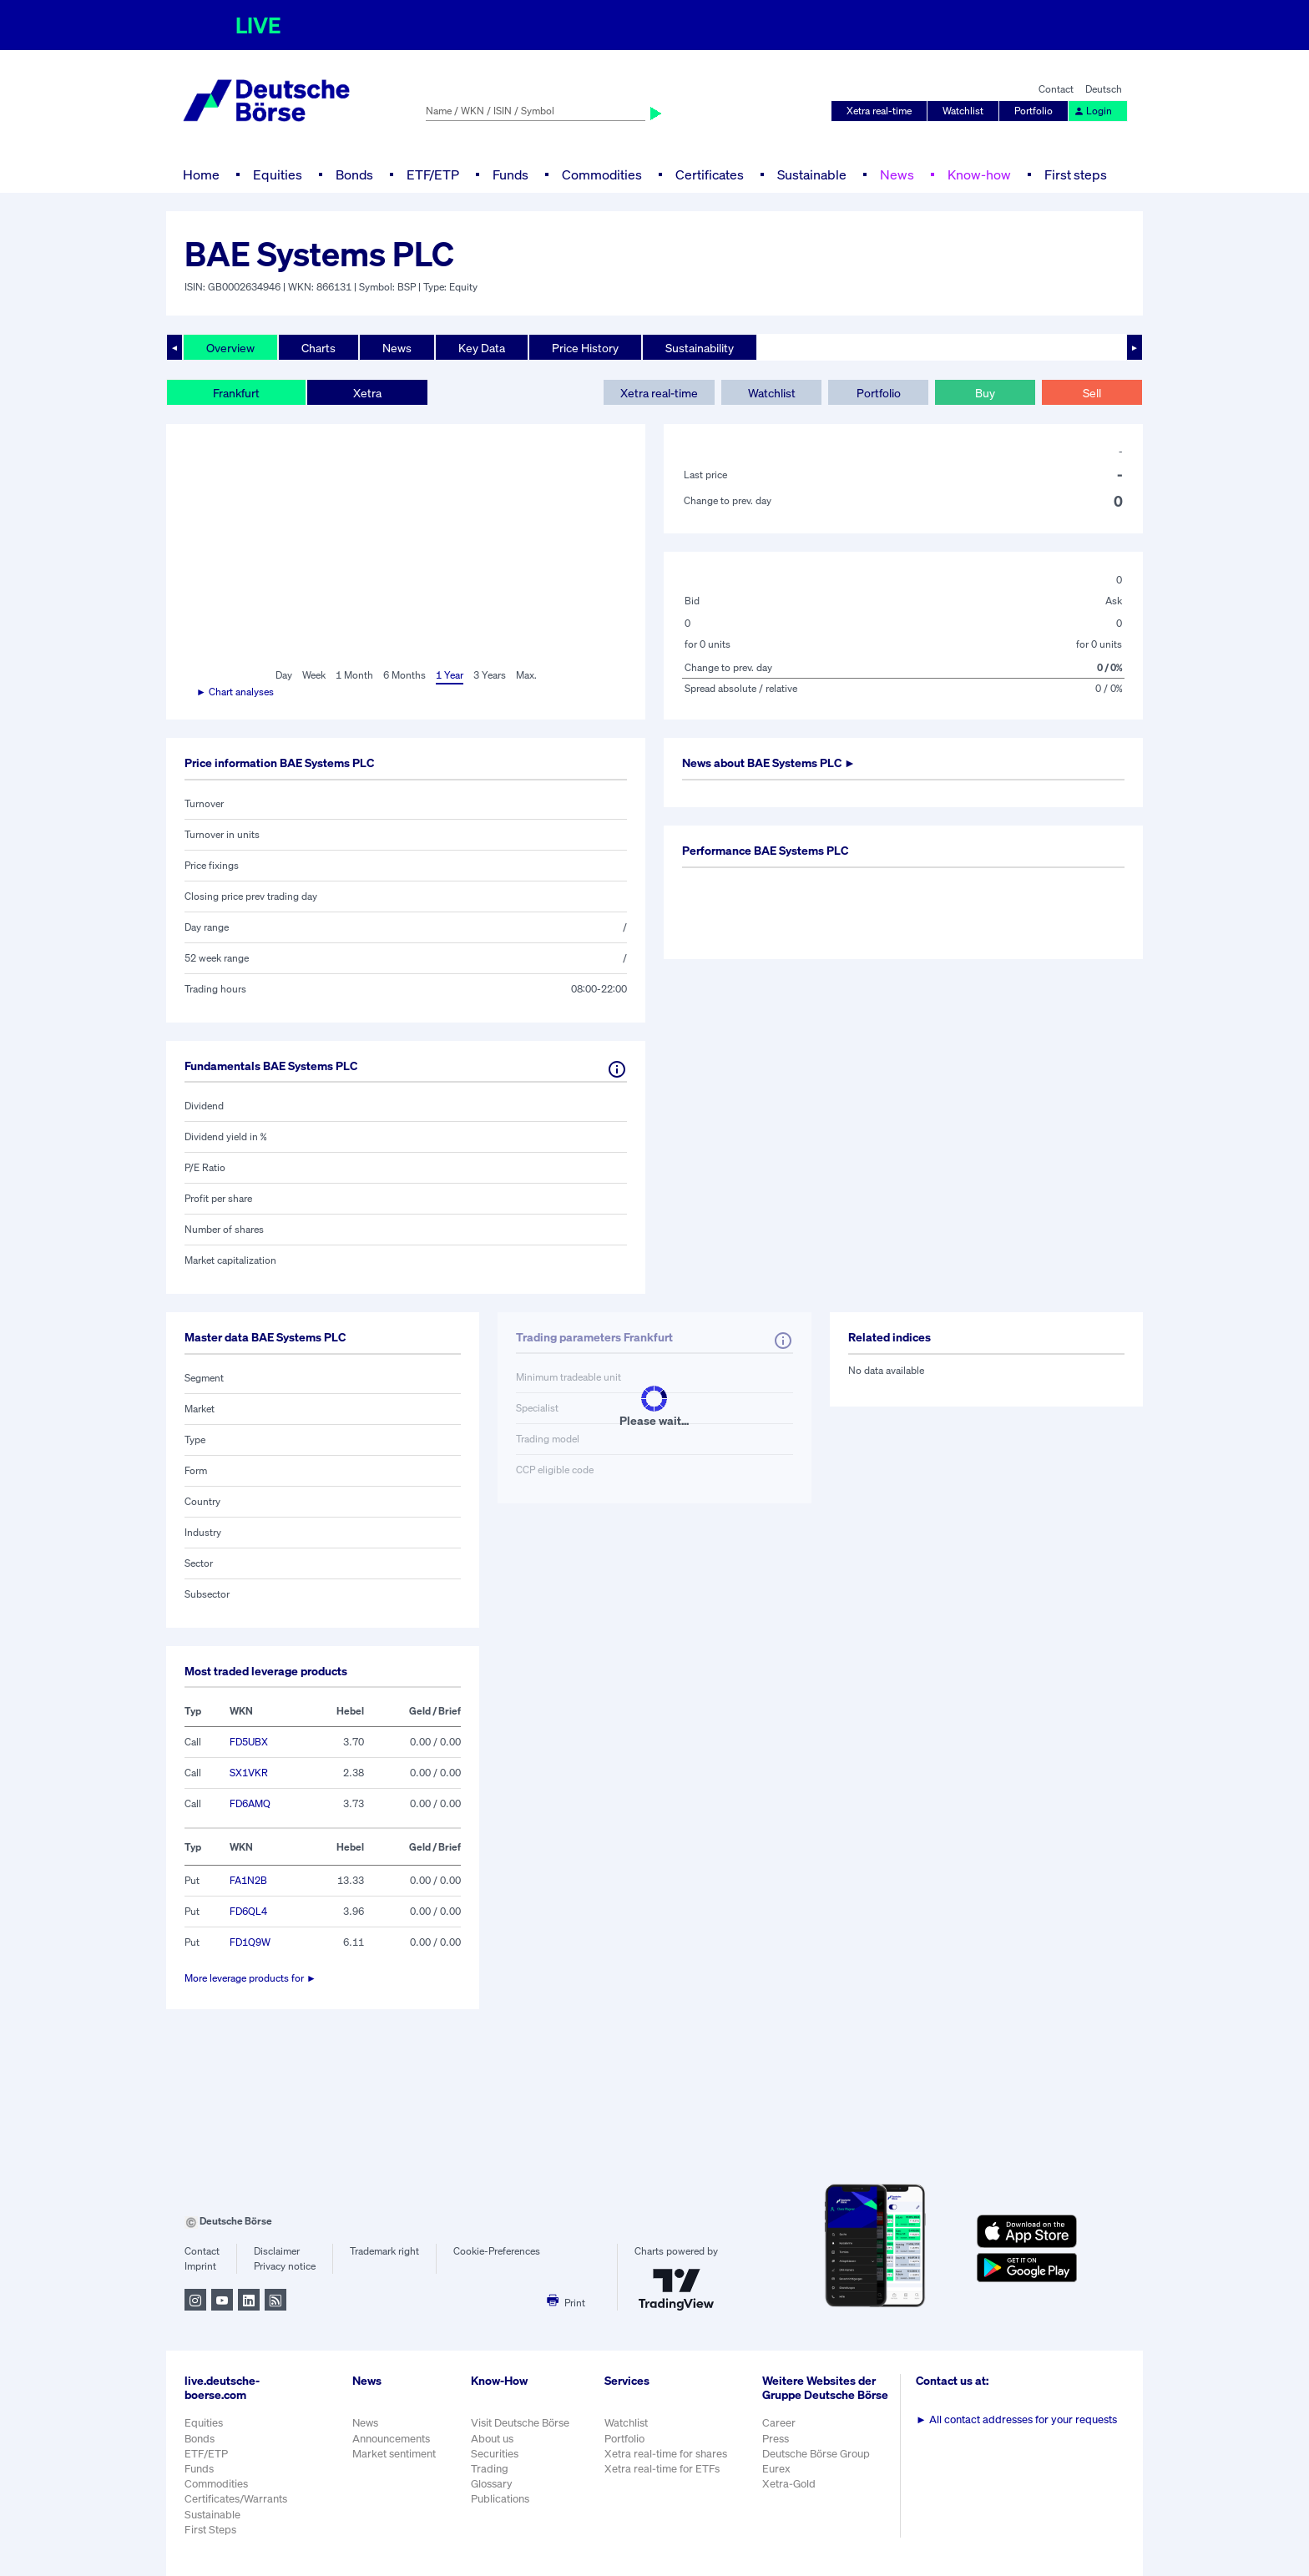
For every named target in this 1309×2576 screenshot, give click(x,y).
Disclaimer (277, 2251)
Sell (1092, 393)
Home (201, 174)
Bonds (354, 174)
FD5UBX (249, 1741)
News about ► (769, 762)
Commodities (602, 174)
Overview (230, 348)
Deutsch (1103, 89)
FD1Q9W (250, 1942)
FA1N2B (248, 1880)
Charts (318, 348)
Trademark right (384, 2251)
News (897, 174)
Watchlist (963, 110)
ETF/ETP (433, 174)
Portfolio (1033, 110)
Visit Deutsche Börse (520, 2423)
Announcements (391, 2439)
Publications (500, 2499)
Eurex (776, 2469)
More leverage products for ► (250, 1978)
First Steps (210, 2530)
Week (314, 675)
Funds (510, 174)
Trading (489, 2469)
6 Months (404, 675)
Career (779, 2423)
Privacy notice (285, 2266)
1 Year (449, 675)
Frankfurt (236, 393)
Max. (526, 675)
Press (775, 2439)
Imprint (200, 2266)
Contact (1056, 89)
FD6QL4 (248, 1911)
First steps (1075, 174)
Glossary (492, 2484)
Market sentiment (394, 2454)
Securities (494, 2454)
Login (1093, 110)
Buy (985, 393)
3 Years (489, 675)
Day (283, 675)
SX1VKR (249, 1772)
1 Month (354, 675)
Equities (277, 174)
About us (492, 2439)
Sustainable (812, 174)
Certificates (709, 174)
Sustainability (699, 348)
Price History (585, 348)
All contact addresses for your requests (1016, 2419)
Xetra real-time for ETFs (662, 2469)
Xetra (367, 393)
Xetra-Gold (789, 2484)
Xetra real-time (879, 110)
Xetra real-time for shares (665, 2454)
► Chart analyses (235, 691)
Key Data (481, 348)
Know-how (979, 174)
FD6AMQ (250, 1803)
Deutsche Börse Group (816, 2454)
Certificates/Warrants (235, 2499)
